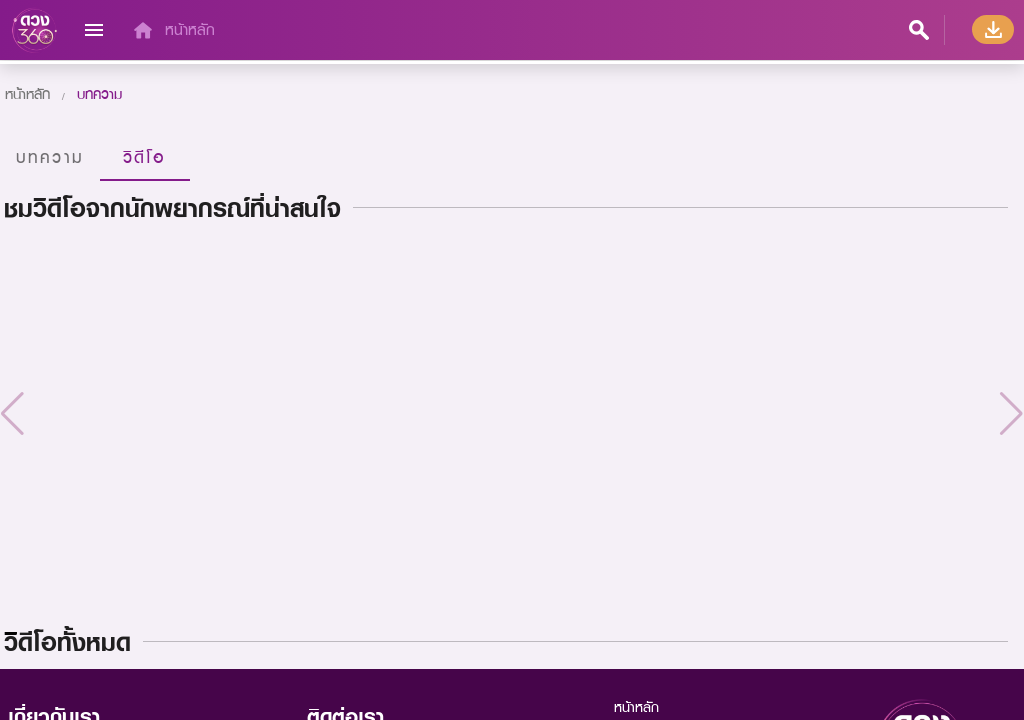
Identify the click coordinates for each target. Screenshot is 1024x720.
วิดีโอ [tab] (145, 157)
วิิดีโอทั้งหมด (67, 642)
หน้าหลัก (190, 29)
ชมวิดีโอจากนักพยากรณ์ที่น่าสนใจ (172, 208)
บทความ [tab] (50, 157)
